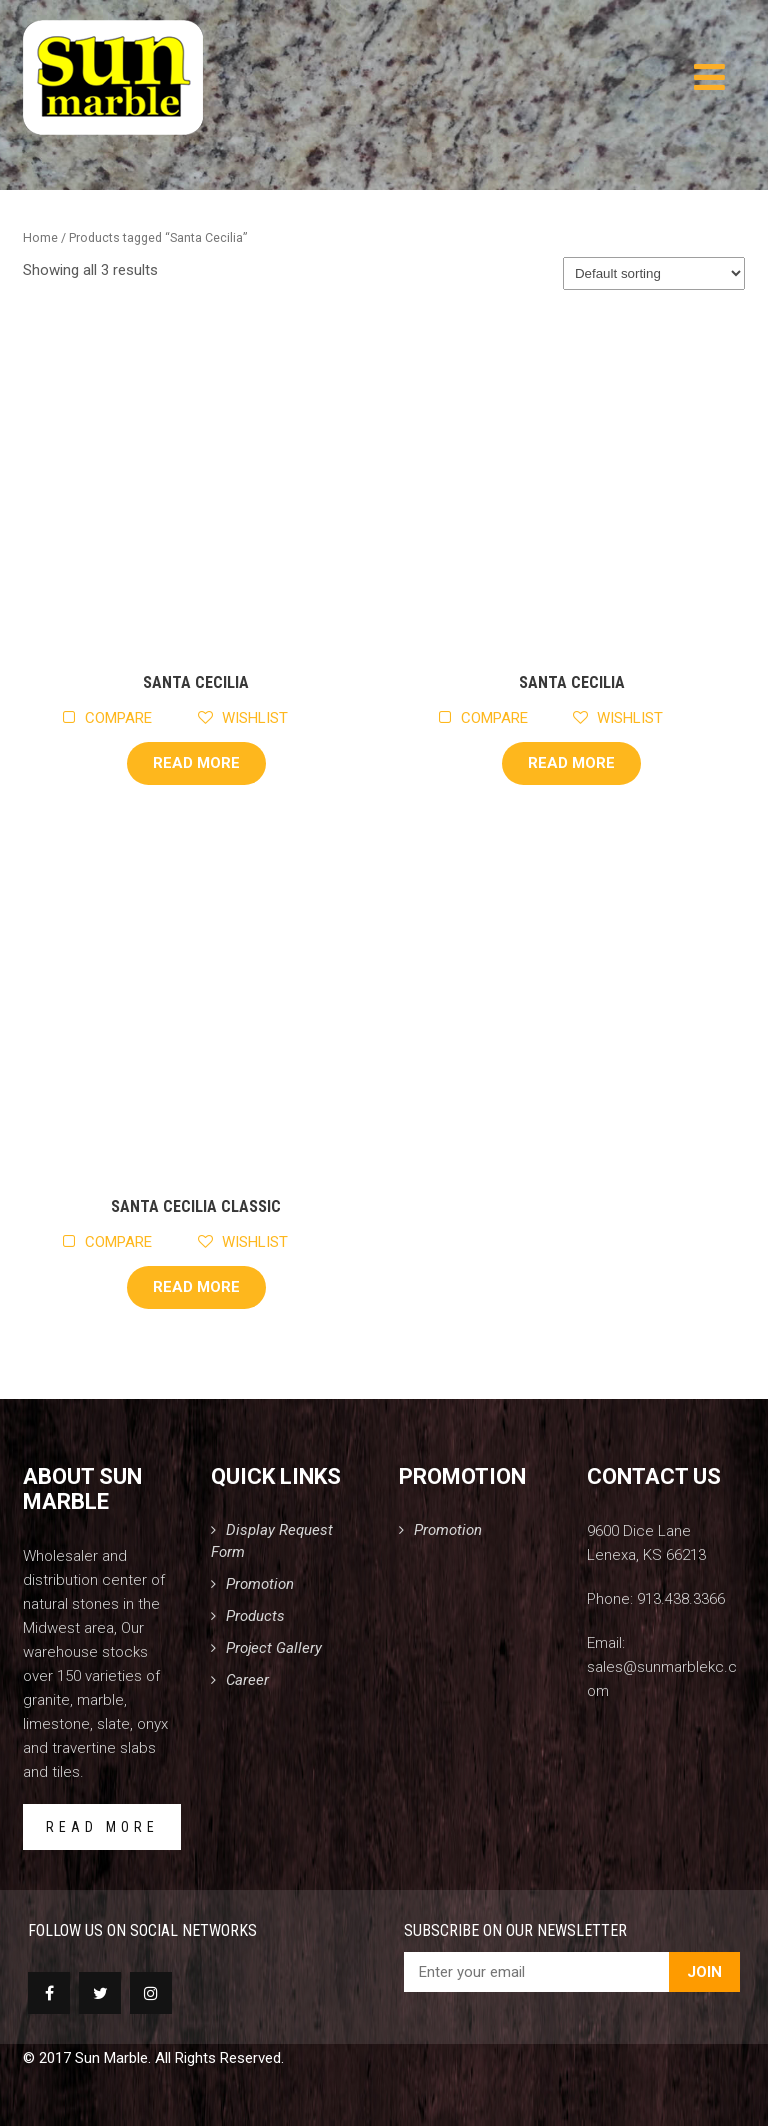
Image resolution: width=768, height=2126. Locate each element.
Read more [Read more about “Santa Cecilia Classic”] (196, 1287)
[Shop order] (654, 273)
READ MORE (102, 1827)
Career (247, 1680)
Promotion (260, 1584)
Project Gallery (274, 1648)
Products (255, 1616)
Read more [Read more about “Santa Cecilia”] (196, 763)
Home (40, 237)
